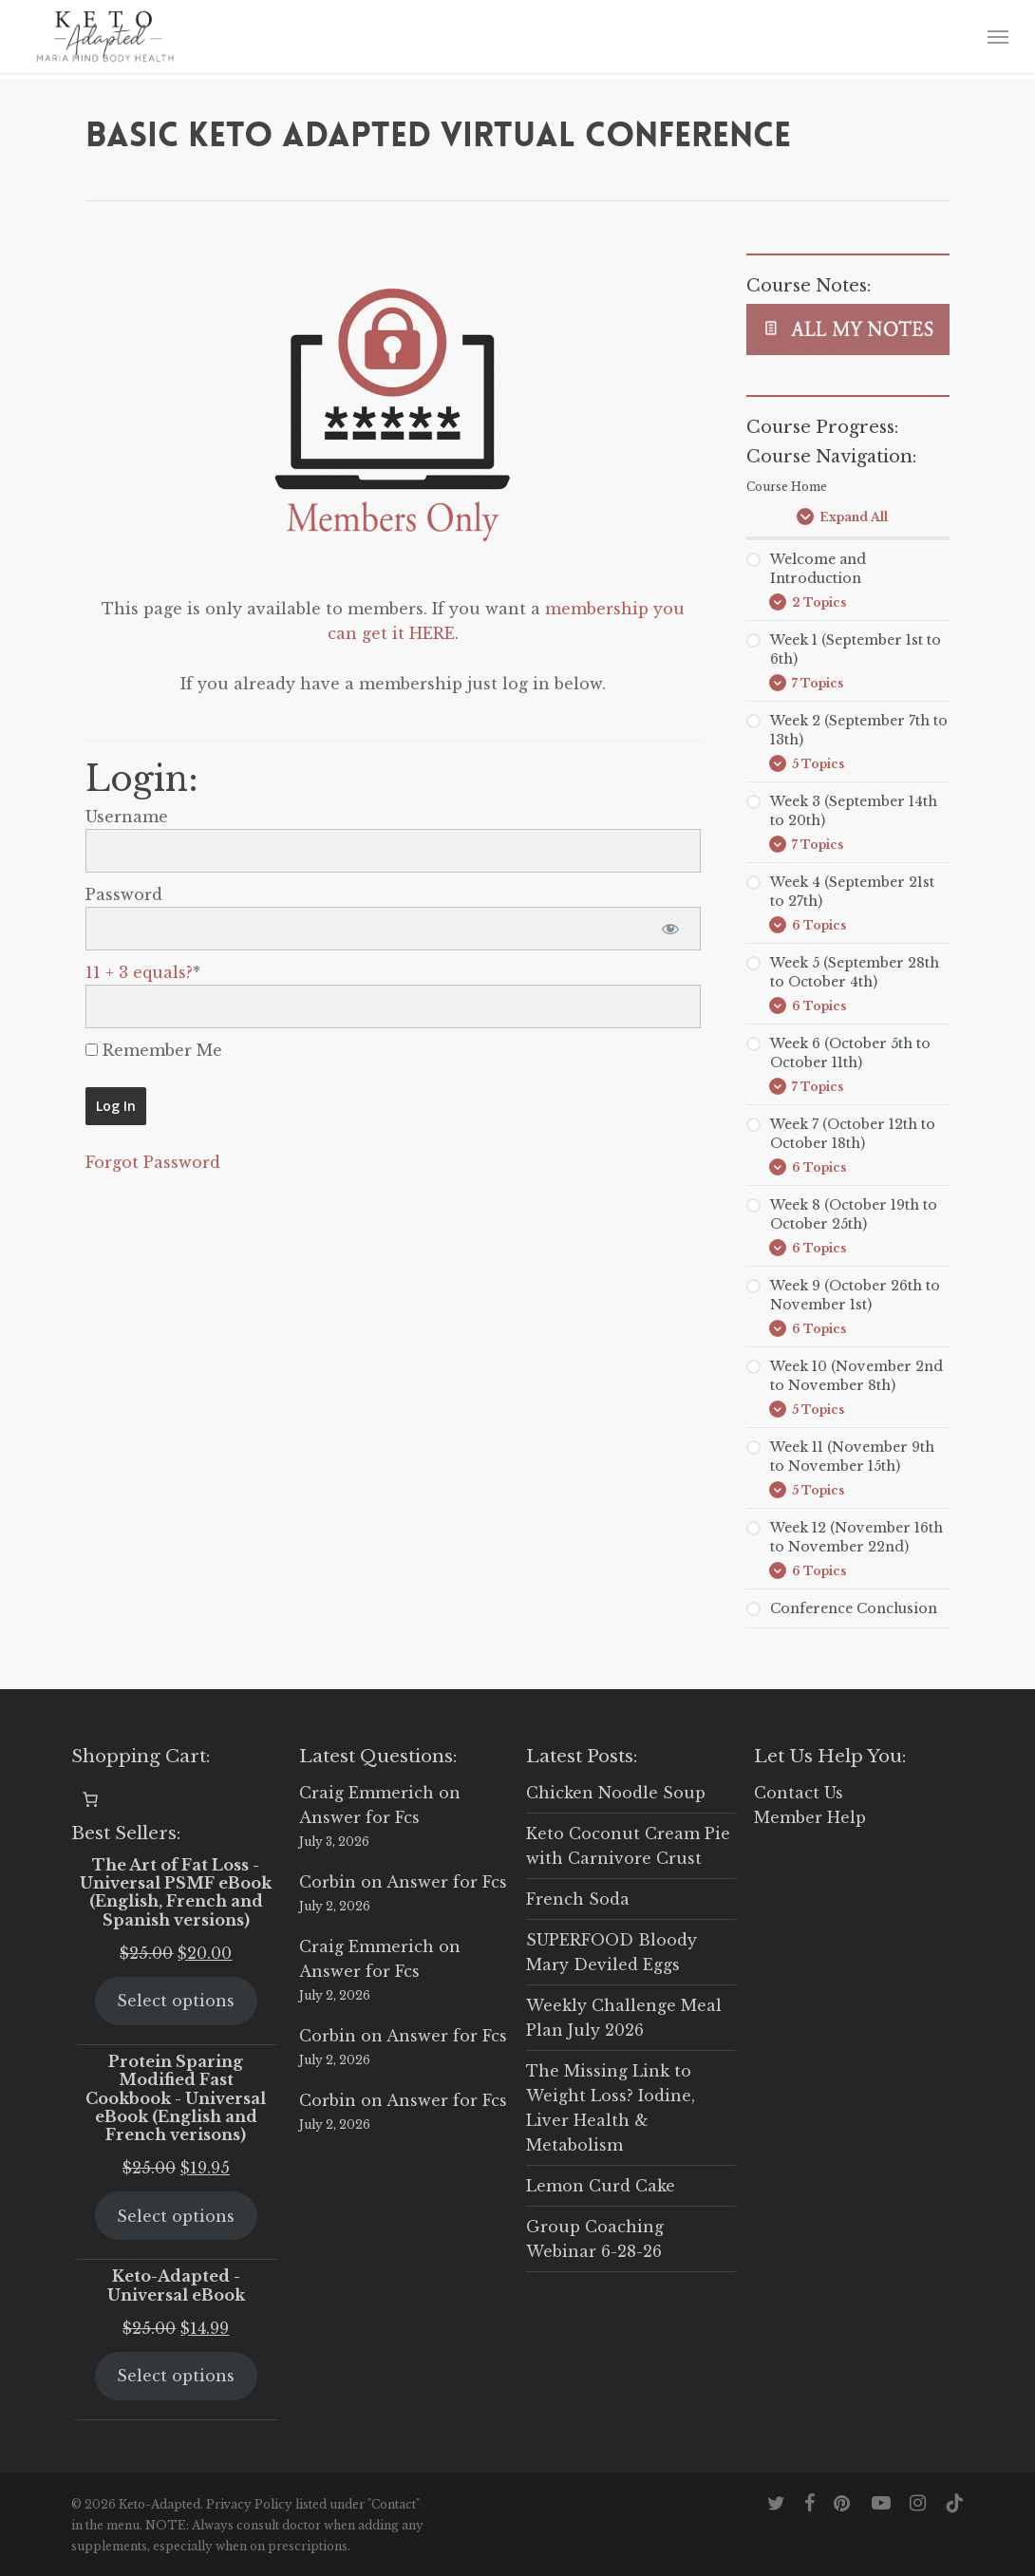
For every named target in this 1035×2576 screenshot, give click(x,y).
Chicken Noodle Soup (616, 1792)
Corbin (327, 1881)
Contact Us (798, 1792)
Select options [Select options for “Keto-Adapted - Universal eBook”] (176, 2375)
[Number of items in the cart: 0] (90, 1799)
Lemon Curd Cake (600, 2185)
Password (123, 894)
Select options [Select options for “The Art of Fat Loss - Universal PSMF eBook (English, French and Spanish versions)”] (176, 2000)
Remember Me (153, 1050)
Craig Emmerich (366, 1792)
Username (126, 816)
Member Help (810, 1817)
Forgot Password (152, 1162)
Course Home (786, 486)
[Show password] (670, 928)
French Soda (578, 1899)
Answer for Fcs (359, 1817)
